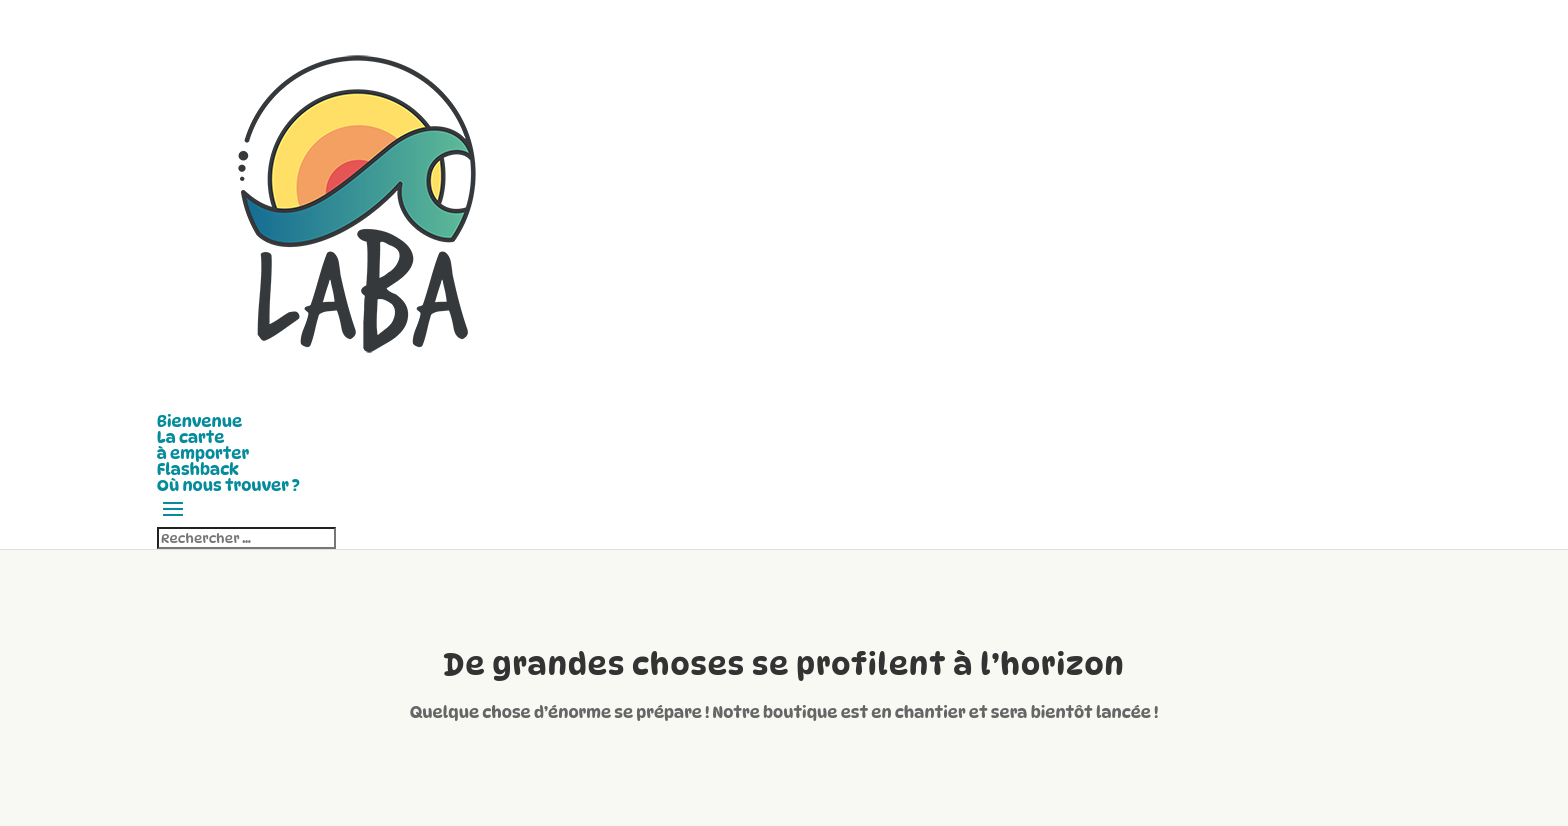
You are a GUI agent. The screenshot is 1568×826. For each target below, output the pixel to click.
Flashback (198, 469)
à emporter (203, 453)
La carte (191, 437)
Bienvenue (199, 421)
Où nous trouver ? (228, 485)
